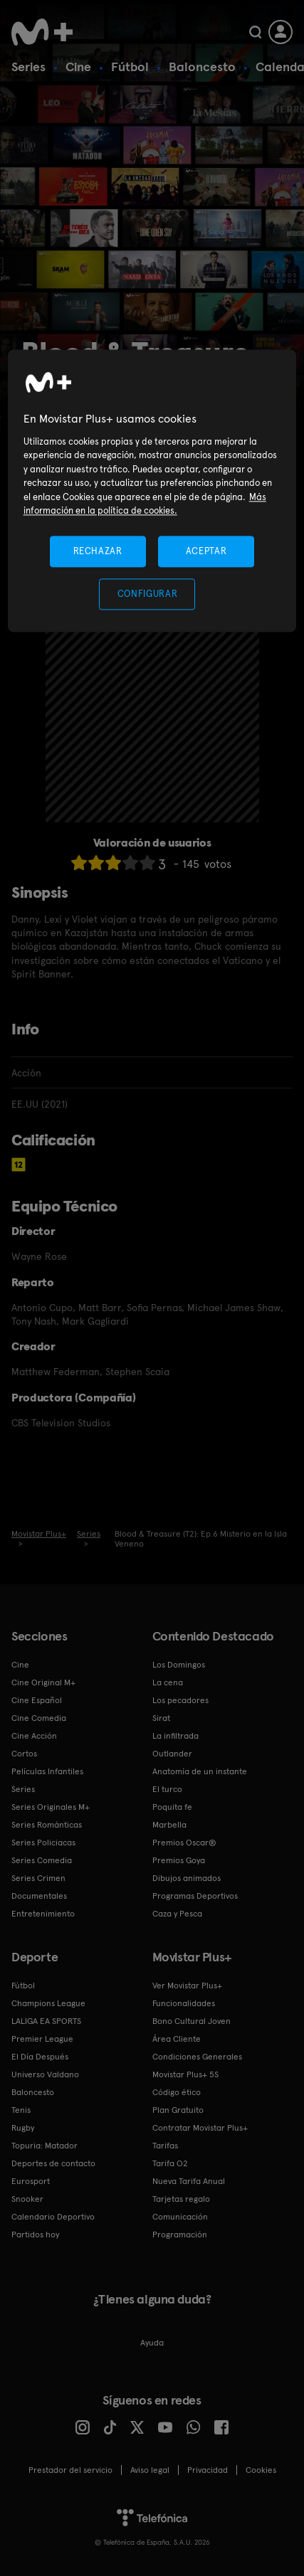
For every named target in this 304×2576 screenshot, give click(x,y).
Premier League (42, 2039)
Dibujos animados (186, 1878)
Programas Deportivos (195, 1896)
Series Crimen (38, 1878)
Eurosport (30, 2181)
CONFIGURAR (147, 593)
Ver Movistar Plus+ (187, 1986)
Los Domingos (178, 1665)
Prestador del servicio (70, 2470)
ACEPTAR (206, 551)
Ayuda (152, 2343)
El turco (167, 1789)
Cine (78, 66)
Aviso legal (149, 2470)
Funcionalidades (183, 2003)
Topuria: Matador (44, 2146)
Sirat (161, 1718)
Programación (179, 2235)
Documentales (39, 1896)
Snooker (27, 2199)
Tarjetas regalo (181, 2199)
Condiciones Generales (197, 2057)
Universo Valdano (45, 2074)
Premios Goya (178, 1860)
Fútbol (130, 66)
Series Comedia (41, 1860)
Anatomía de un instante (199, 1771)
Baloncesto (202, 66)
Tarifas (165, 2146)
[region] (152, 491)
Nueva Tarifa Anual (188, 2181)
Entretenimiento (43, 1914)
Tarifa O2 (170, 2163)
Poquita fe (172, 1807)
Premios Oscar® (184, 1843)
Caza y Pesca (177, 1914)
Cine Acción (34, 1736)
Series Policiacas (43, 1843)
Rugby (22, 2128)
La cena (167, 1682)
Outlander (172, 1754)
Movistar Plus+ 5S (185, 2074)
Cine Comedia (38, 1718)
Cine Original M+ (43, 1682)
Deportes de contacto (53, 2163)
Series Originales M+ (50, 1807)
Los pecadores (180, 1700)
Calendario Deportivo (53, 2217)
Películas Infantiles (47, 1771)
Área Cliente (176, 2039)
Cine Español (36, 1700)
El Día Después (39, 2057)
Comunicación (180, 2217)
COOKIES (261, 2470)
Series (28, 66)
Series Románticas (46, 1825)
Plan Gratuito (178, 2110)
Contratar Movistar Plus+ (200, 2128)
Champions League (48, 2003)
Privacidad (207, 2470)
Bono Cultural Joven (191, 2021)
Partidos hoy (35, 2235)
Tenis (21, 2110)
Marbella (169, 1825)
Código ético (176, 2092)
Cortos (24, 1754)
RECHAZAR (97, 551)
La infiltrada (175, 1736)
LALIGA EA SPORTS (46, 2021)
